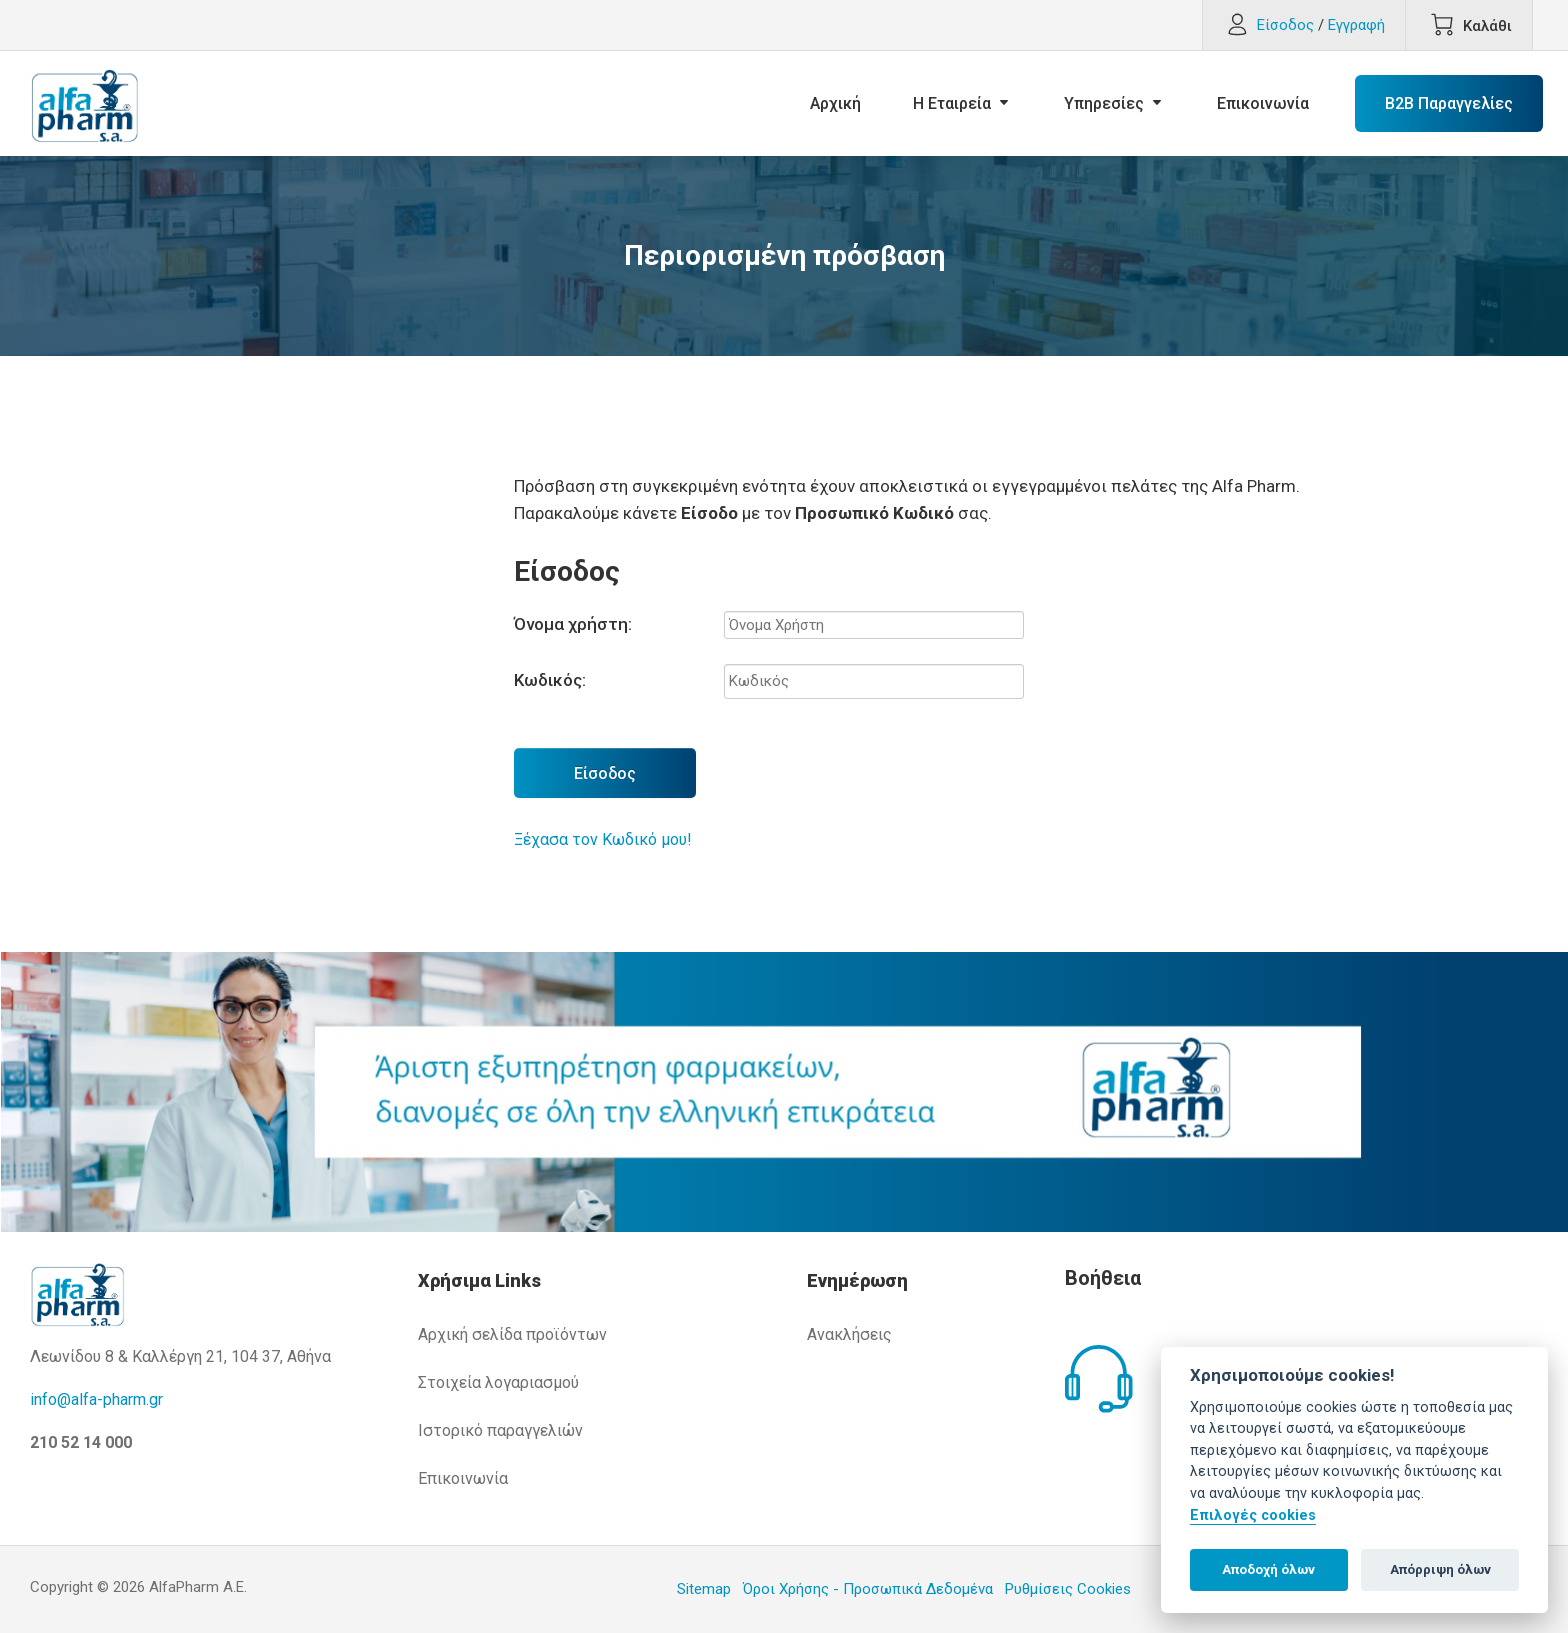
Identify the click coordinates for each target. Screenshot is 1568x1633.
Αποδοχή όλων (1268, 1569)
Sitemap (704, 1589)
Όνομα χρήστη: (573, 624)
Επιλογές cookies (1253, 1515)
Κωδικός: (550, 680)
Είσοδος (605, 773)
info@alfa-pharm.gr (96, 1399)
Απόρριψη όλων (1440, 1569)
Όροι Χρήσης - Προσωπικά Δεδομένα (868, 1589)
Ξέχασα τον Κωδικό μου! (603, 839)
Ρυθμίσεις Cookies (1068, 1589)
